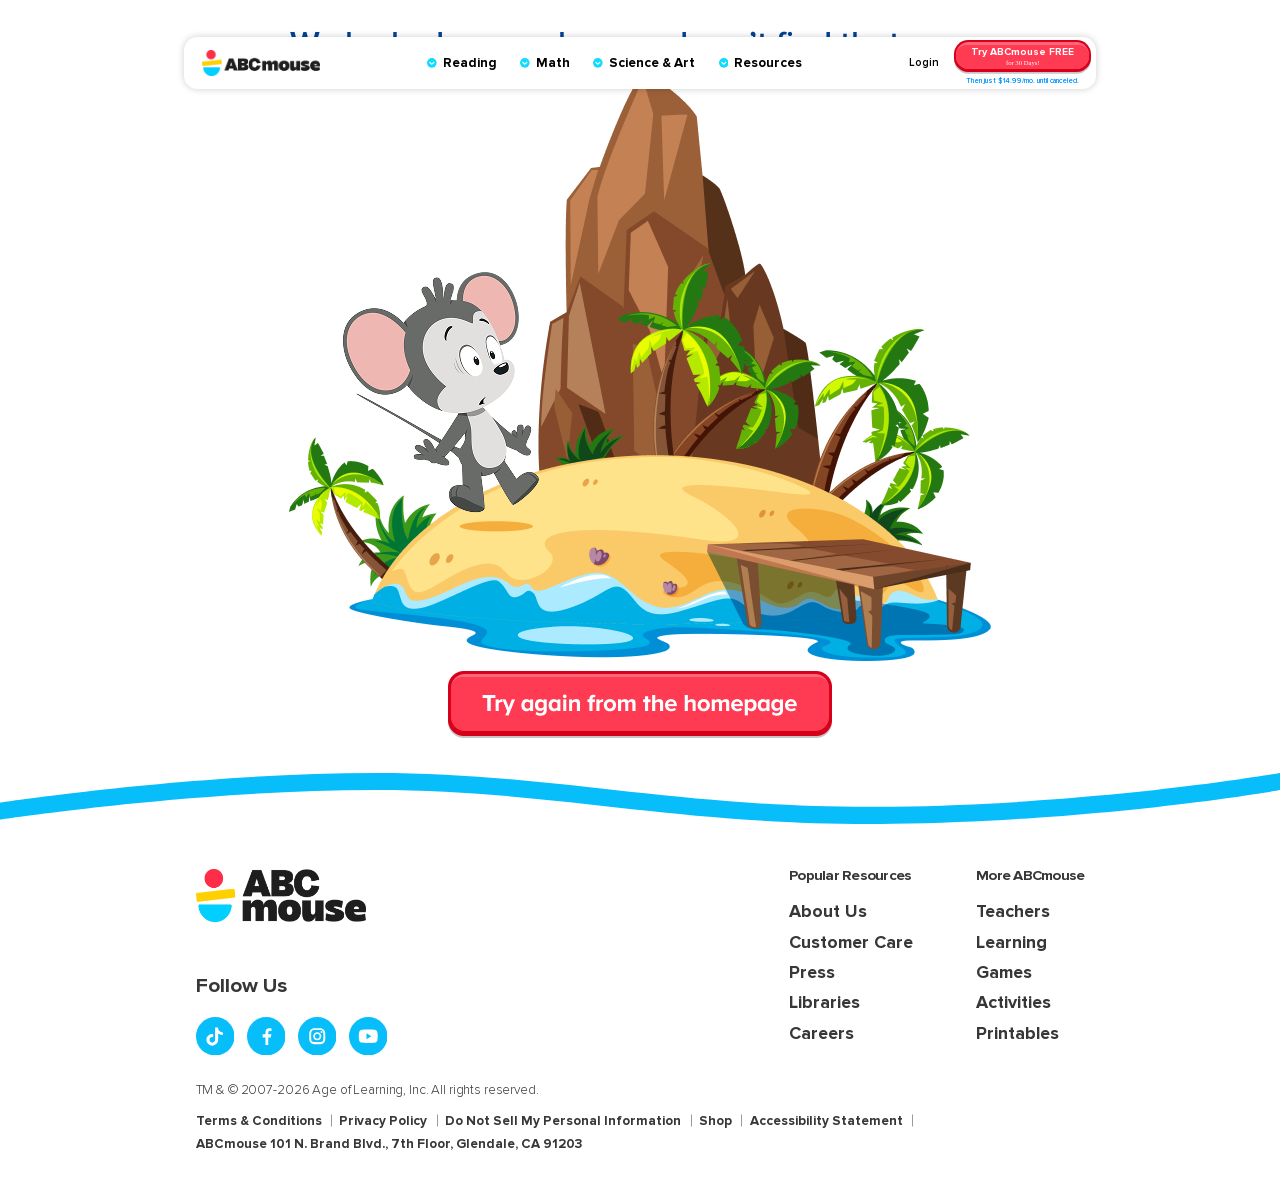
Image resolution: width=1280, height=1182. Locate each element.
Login (924, 62)
